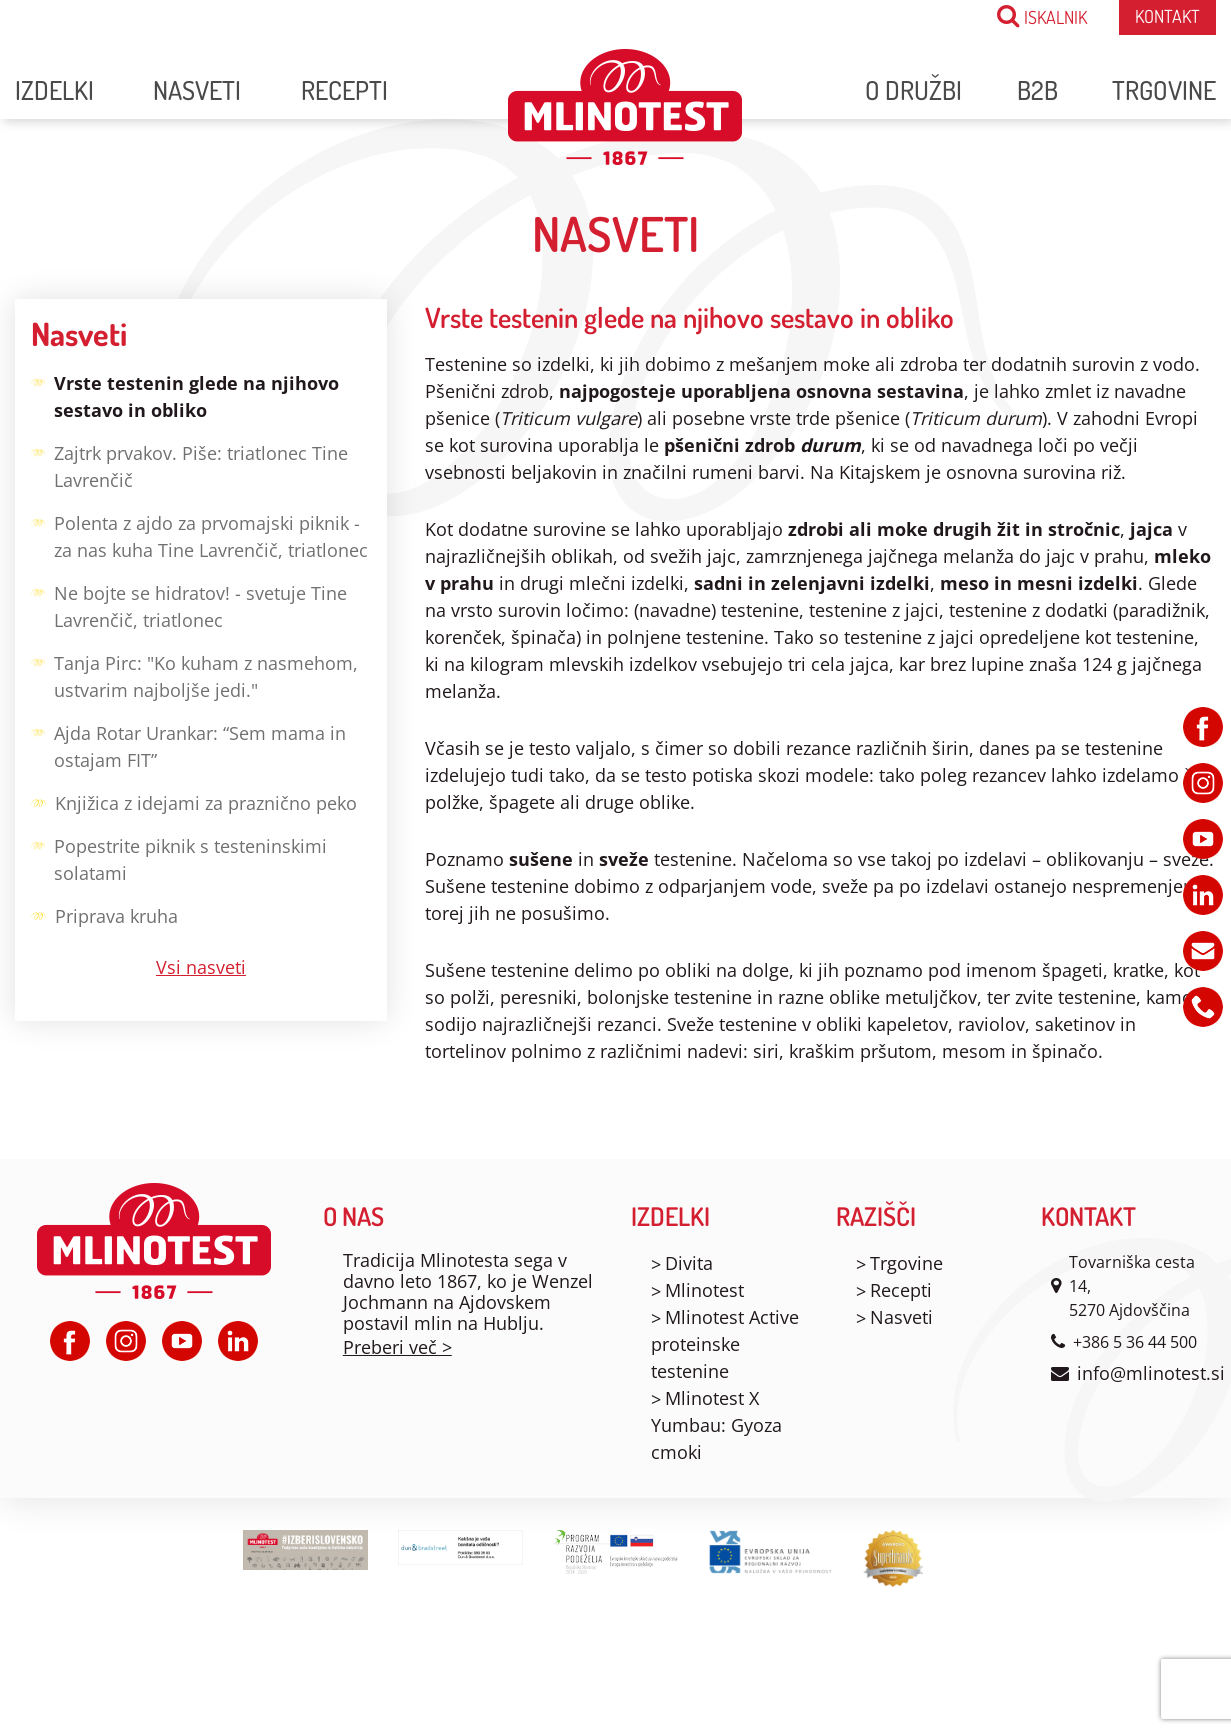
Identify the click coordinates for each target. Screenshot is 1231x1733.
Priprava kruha (104, 914)
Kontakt (1167, 16)
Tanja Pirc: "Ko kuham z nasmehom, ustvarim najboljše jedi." (194, 675)
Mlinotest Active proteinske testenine (725, 1344)
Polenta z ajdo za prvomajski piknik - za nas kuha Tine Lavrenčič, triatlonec (199, 535)
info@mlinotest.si (1151, 1373)
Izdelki (54, 89)
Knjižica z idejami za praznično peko (194, 801)
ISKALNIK (1042, 15)
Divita (689, 1263)
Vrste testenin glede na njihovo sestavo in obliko (185, 395)
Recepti (344, 89)
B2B (1037, 89)
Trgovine (1164, 89)
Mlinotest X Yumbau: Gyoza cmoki (716, 1425)
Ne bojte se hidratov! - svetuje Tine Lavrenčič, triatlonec (189, 605)
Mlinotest (704, 1290)
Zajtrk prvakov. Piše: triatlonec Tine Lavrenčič (189, 465)
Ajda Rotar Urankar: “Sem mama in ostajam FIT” (188, 745)
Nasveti (197, 89)
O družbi (913, 89)
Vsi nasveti (201, 967)
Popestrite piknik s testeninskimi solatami (179, 858)
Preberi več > (397, 1347)
